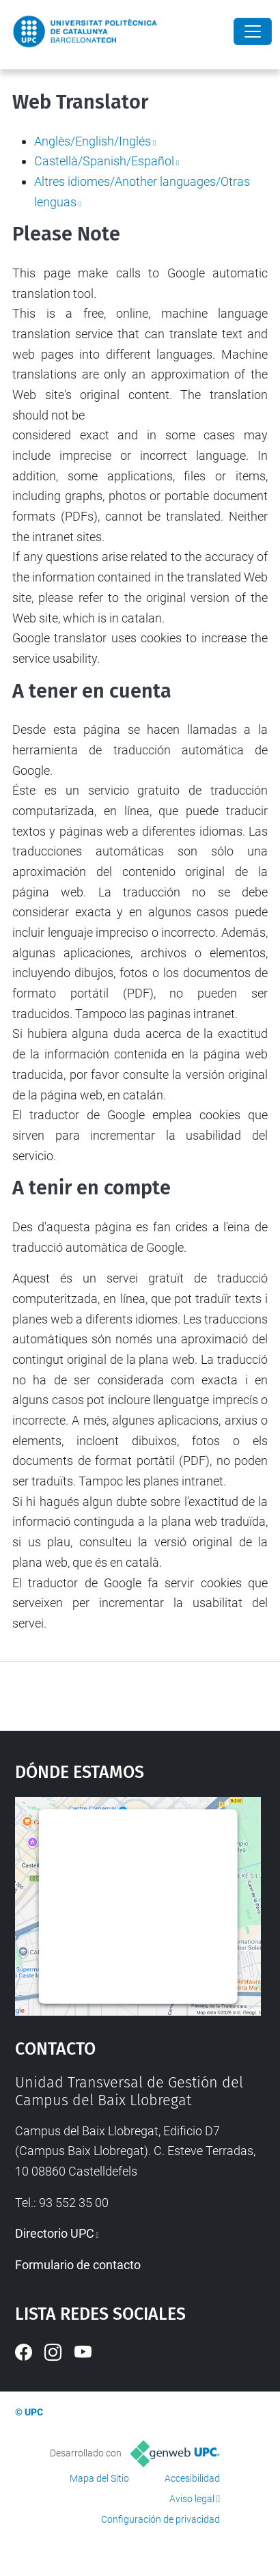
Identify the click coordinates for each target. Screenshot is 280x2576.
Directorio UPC (54, 2233)
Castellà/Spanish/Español (104, 161)
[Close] (253, 31)
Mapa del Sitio (99, 2478)
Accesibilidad (192, 2478)
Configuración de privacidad (160, 2519)
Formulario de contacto (78, 2265)
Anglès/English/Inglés (92, 141)
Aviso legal (191, 2498)
